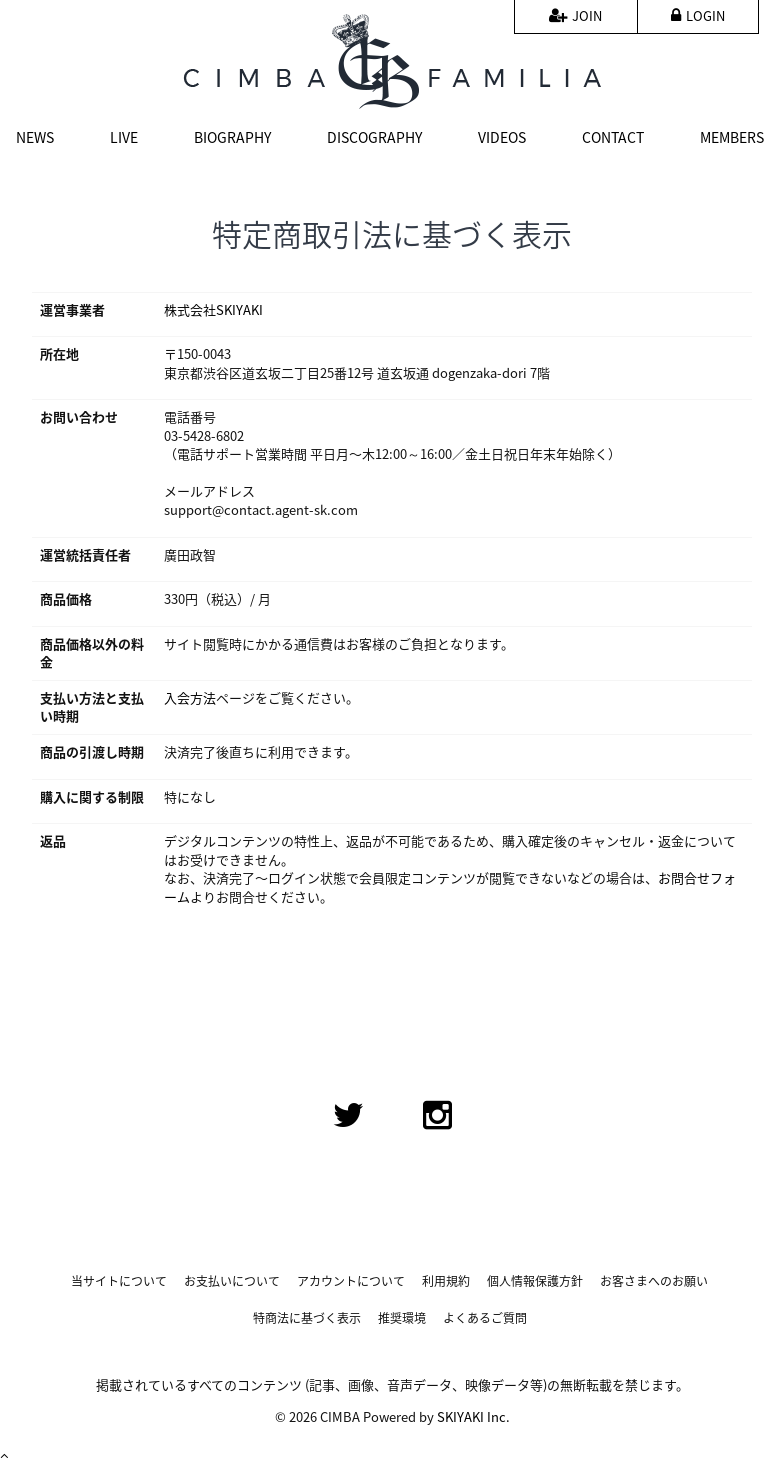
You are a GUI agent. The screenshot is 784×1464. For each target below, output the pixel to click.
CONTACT (613, 137)
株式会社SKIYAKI (213, 309)
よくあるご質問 (485, 1318)
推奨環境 (402, 1318)
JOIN (575, 15)
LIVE (124, 137)
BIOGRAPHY (232, 137)
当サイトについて (119, 1281)
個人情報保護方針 (535, 1281)
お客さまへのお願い (654, 1281)
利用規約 (446, 1281)
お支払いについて (232, 1281)
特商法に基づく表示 (307, 1318)
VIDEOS (502, 137)
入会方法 (190, 697)
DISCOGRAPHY (374, 137)
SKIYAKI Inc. (473, 1416)
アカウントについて (351, 1281)
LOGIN (698, 15)
